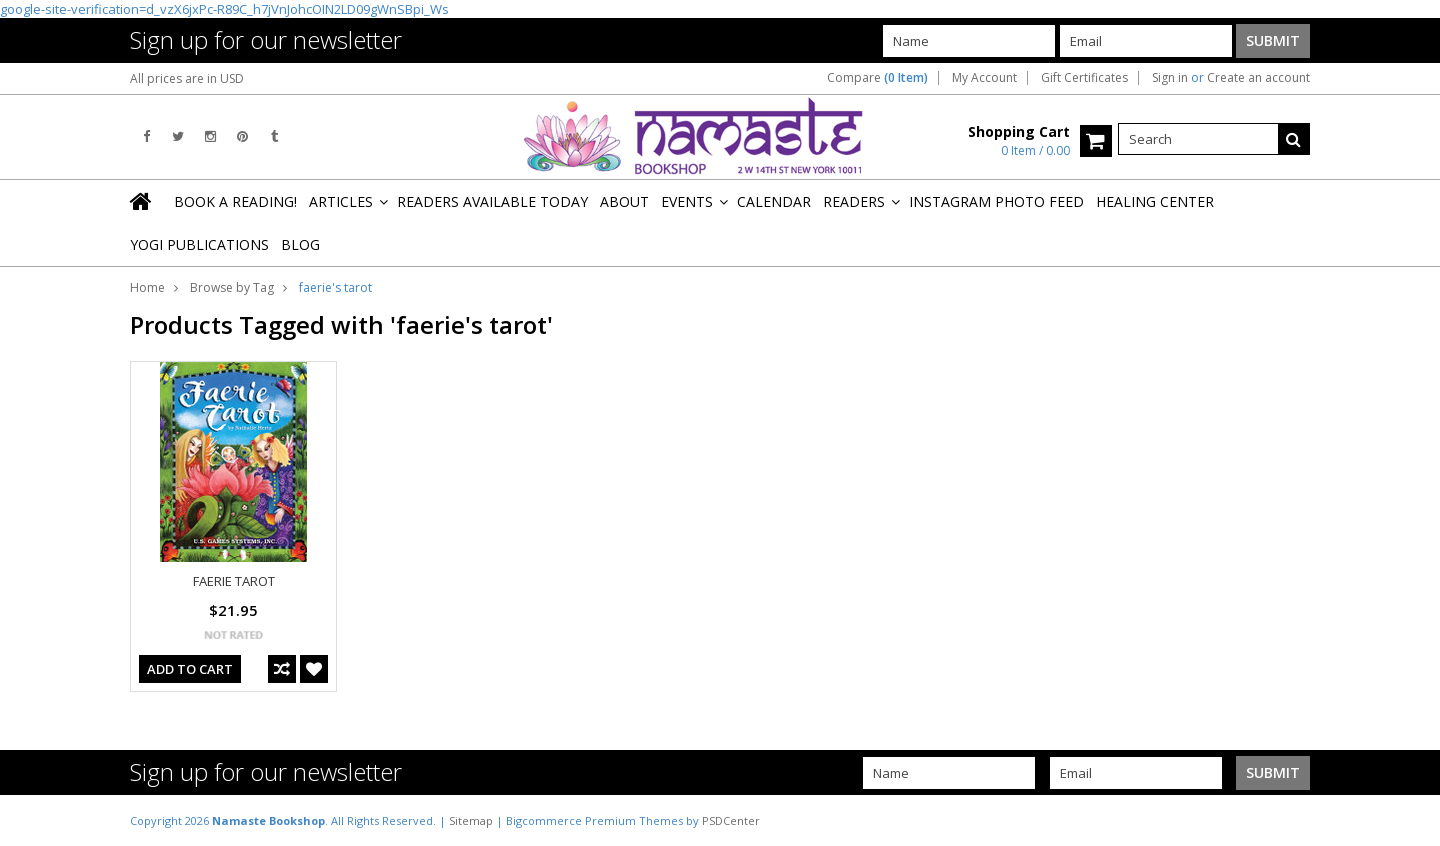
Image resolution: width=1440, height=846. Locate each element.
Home (147, 287)
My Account (984, 78)
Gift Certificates (1084, 78)
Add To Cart (190, 669)
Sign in (1170, 78)
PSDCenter (731, 820)
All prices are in (187, 78)
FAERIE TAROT (234, 581)
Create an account (1258, 78)
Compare (877, 78)
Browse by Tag (232, 287)
